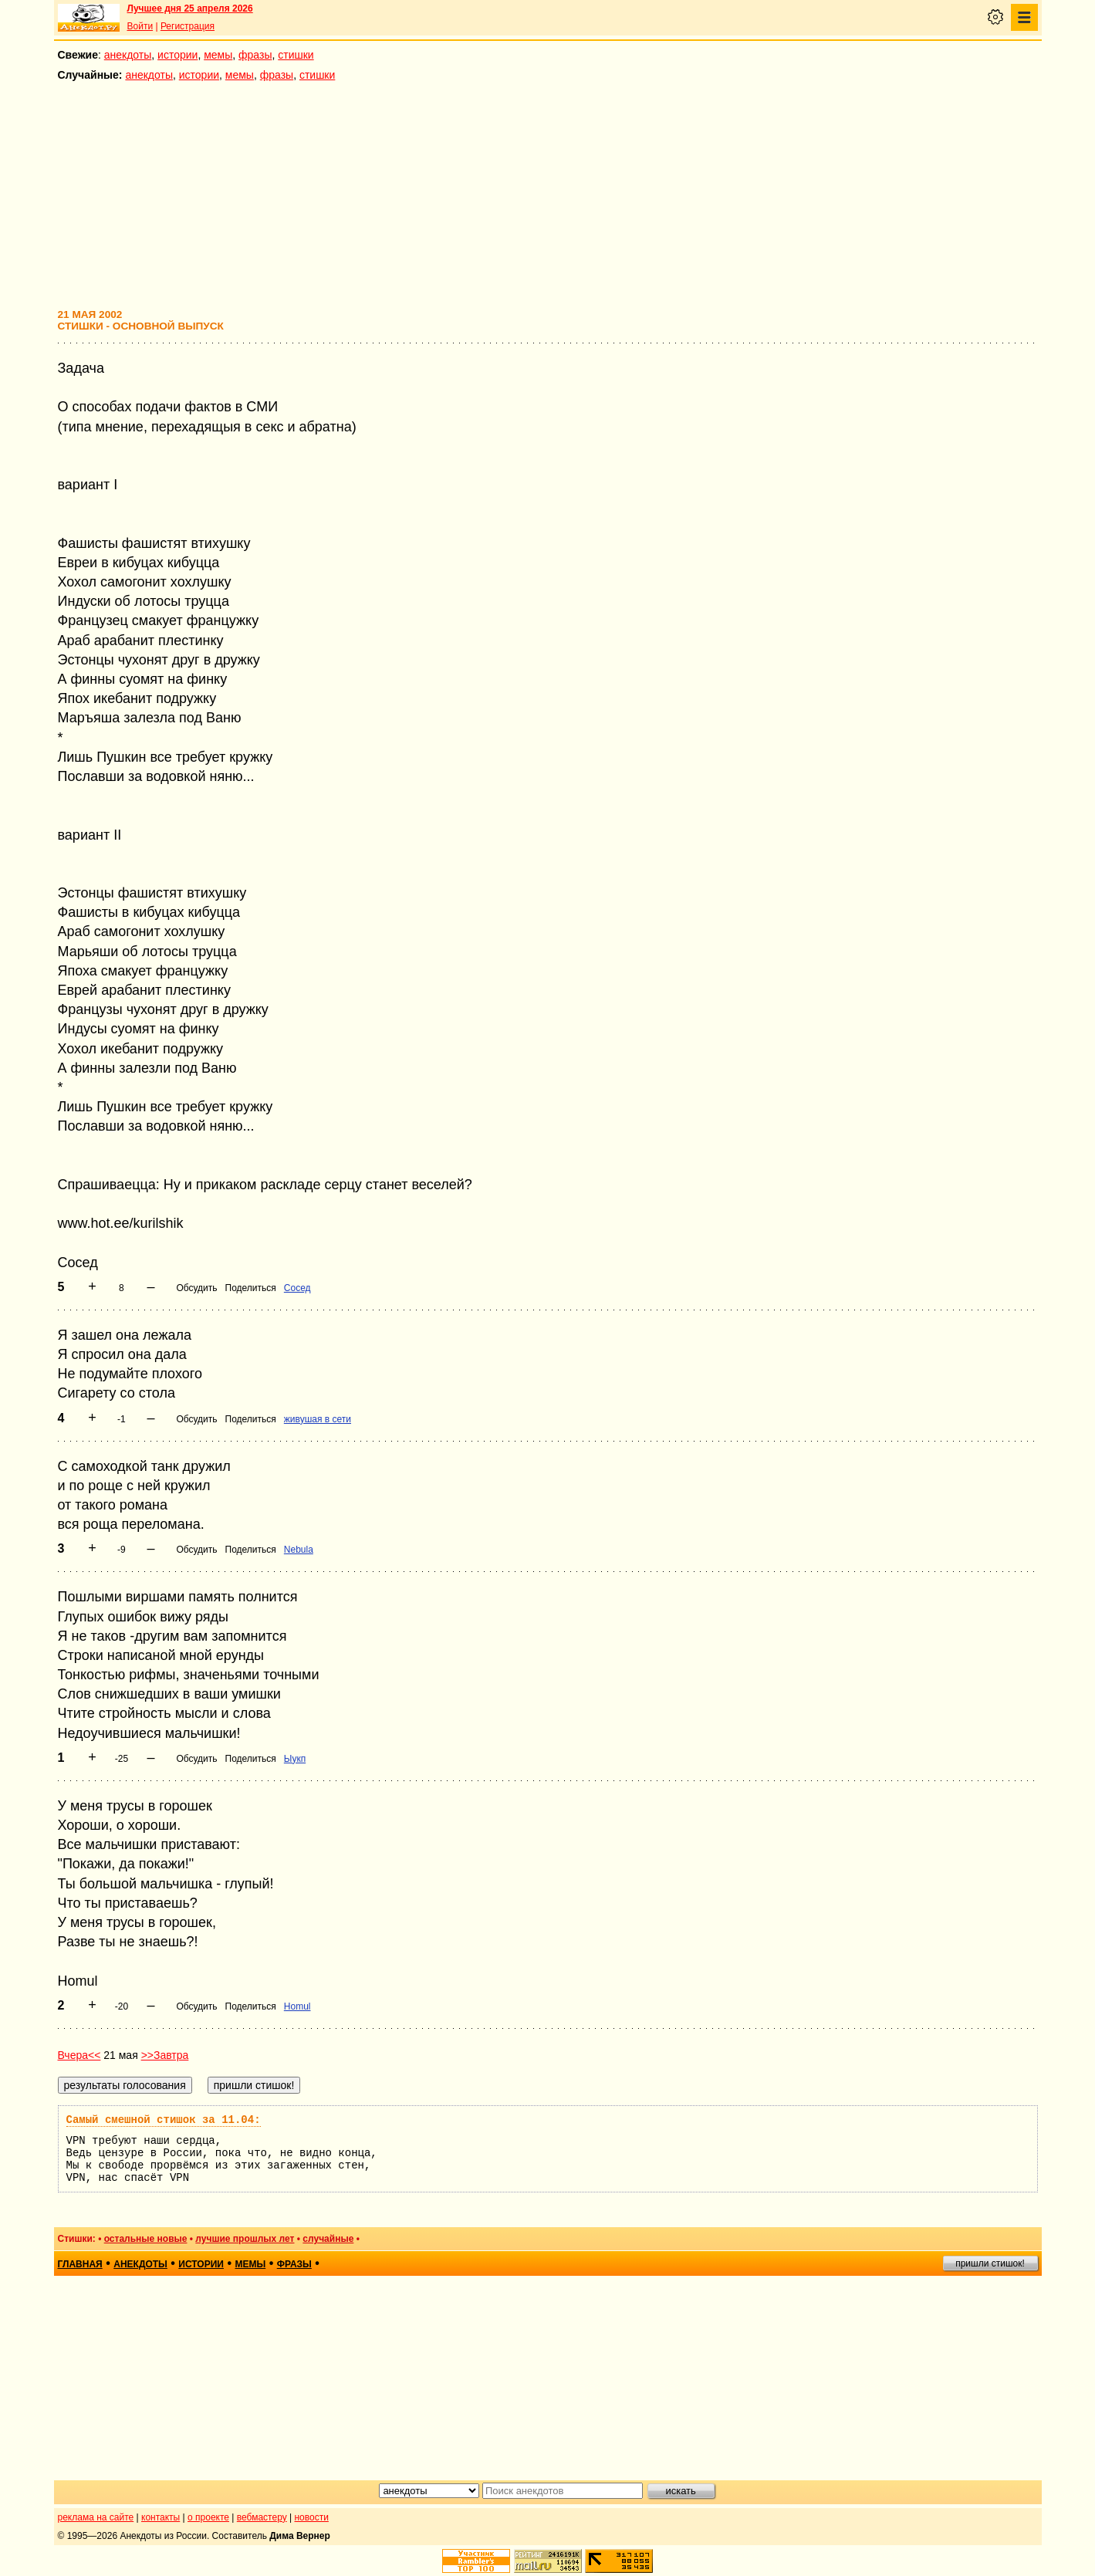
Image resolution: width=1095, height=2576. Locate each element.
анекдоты (128, 55)
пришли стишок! (990, 2263)
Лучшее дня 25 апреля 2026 (190, 8)
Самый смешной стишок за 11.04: (163, 2120)
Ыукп (295, 1758)
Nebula (298, 1549)
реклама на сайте (96, 2517)
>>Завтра (165, 2055)
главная (80, 2264)
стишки (295, 55)
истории (177, 55)
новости (311, 2517)
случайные (327, 2238)
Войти (140, 26)
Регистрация (188, 26)
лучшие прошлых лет (244, 2238)
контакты (160, 2517)
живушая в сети (317, 1419)
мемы (218, 55)
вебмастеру (262, 2517)
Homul (297, 2006)
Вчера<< (79, 2055)
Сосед (297, 1288)
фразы (255, 55)
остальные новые (146, 2238)
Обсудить (196, 1288)
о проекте (208, 2517)
